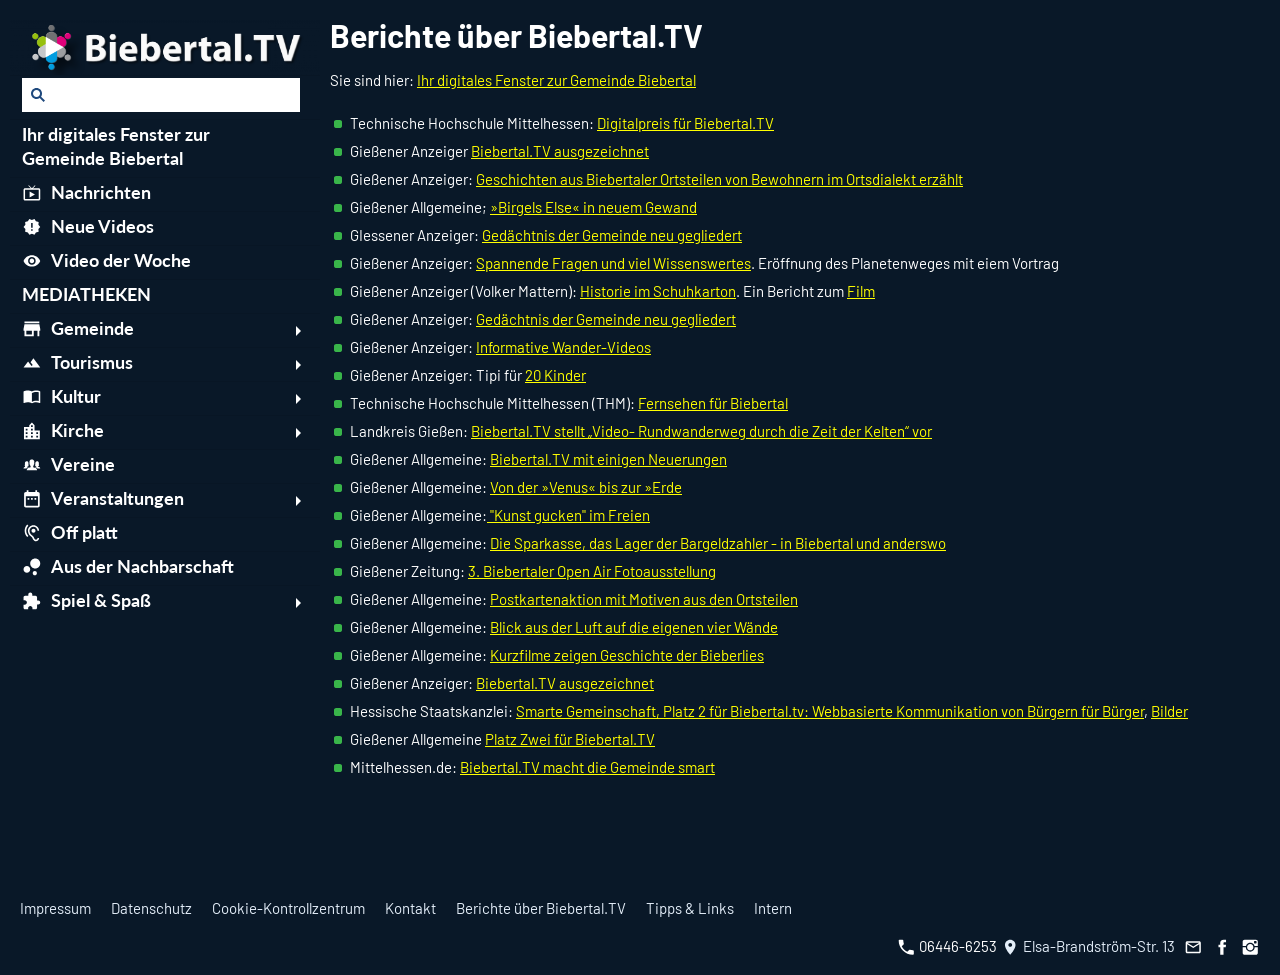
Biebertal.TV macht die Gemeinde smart (587, 767)
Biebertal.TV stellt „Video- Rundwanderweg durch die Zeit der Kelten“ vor (701, 431)
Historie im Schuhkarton (658, 291)
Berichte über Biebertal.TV (541, 908)
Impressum (55, 908)
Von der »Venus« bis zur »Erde (586, 487)
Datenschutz (151, 908)
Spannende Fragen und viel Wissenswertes (613, 263)
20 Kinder (555, 375)
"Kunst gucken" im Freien (568, 515)
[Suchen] (161, 95)
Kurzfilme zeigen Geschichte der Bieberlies (627, 655)
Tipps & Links (690, 908)
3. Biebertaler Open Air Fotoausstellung (592, 571)
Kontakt (410, 908)
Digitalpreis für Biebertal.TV (685, 123)
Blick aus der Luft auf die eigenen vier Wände (634, 627)
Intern (773, 908)
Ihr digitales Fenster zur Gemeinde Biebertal (556, 80)
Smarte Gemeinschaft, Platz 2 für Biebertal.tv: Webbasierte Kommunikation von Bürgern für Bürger (830, 711)
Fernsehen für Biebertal (713, 403)
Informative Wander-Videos (563, 347)
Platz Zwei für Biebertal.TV (570, 739)
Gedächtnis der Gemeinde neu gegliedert (612, 235)
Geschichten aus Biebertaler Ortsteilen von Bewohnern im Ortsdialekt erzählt (719, 179)
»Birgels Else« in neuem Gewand (593, 207)
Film (861, 291)
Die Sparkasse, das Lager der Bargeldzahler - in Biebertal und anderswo (718, 543)
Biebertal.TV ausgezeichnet (560, 151)
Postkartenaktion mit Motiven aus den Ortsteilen (644, 599)
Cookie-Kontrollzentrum (288, 908)
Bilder (1169, 711)
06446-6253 (947, 946)
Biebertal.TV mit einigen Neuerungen (608, 459)
